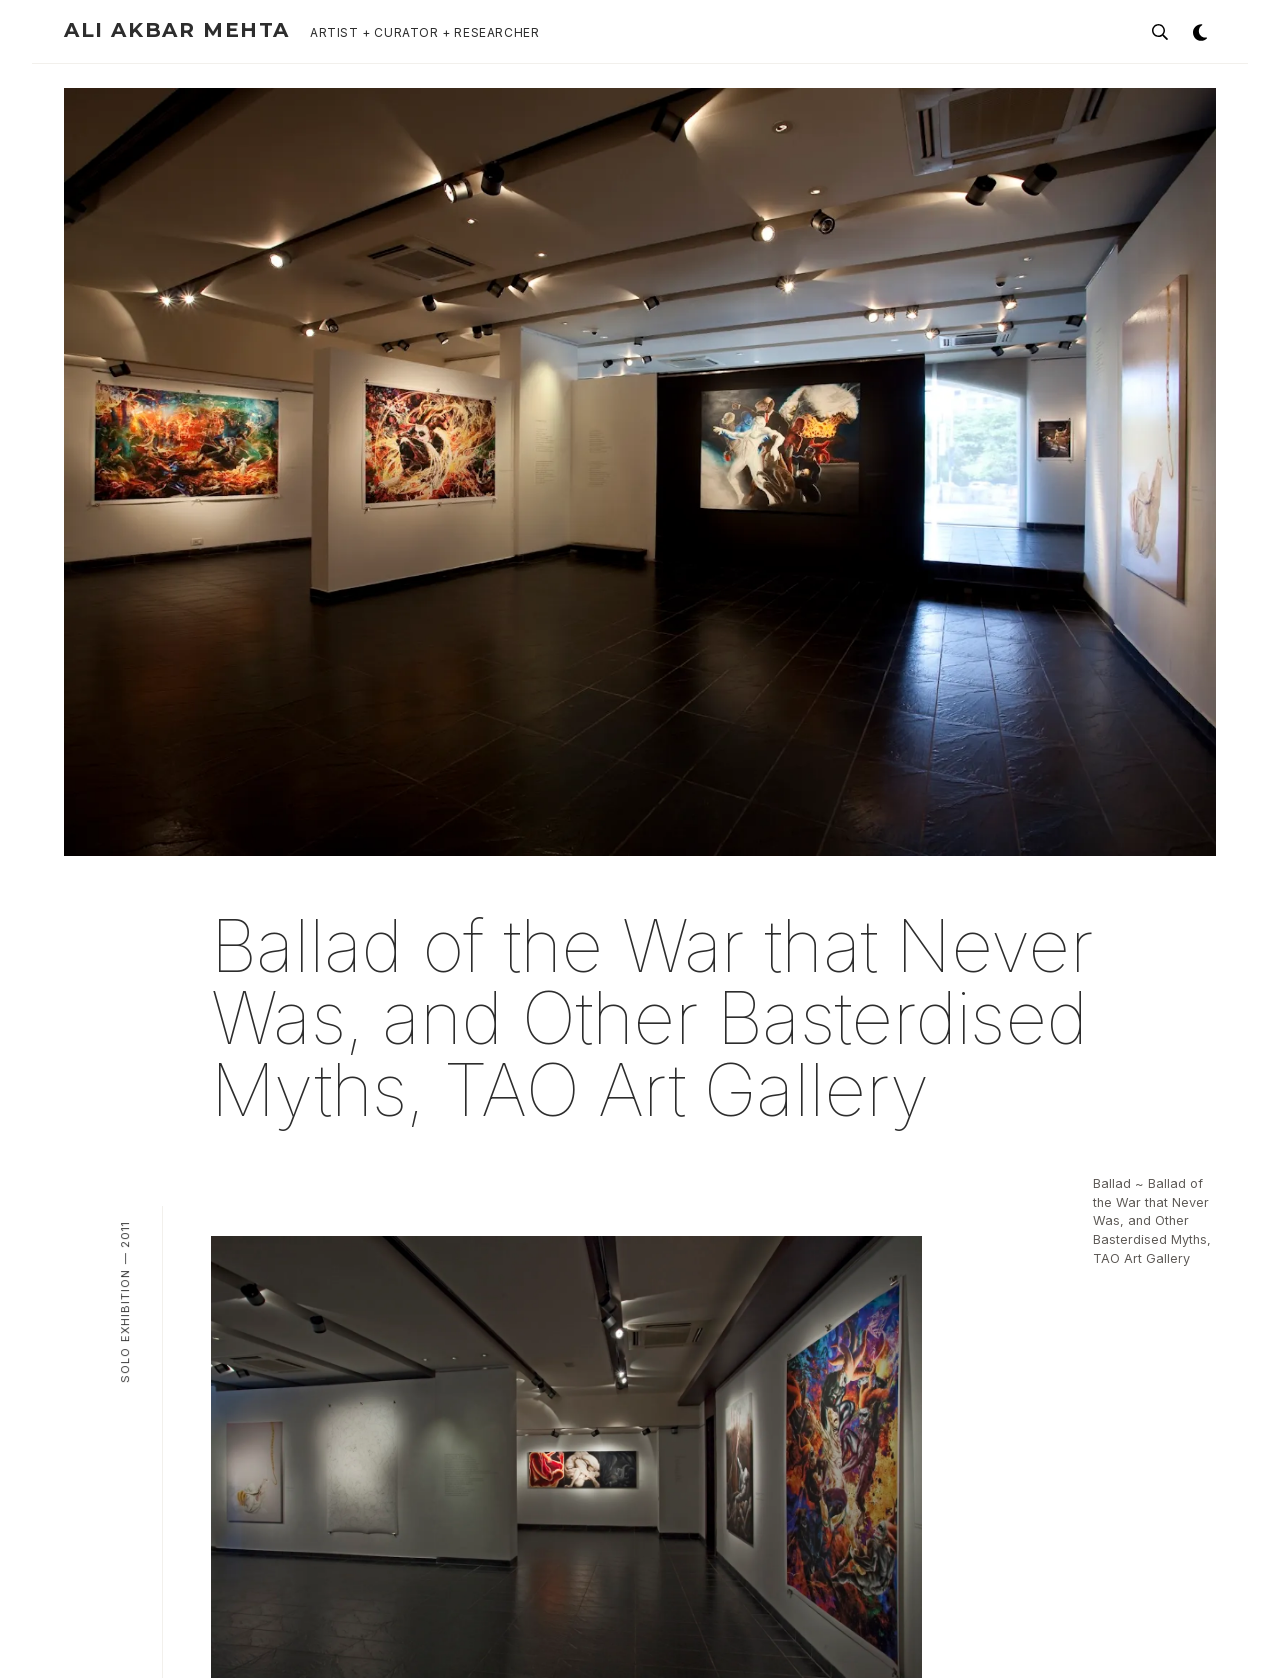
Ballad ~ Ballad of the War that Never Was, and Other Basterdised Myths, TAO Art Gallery (1152, 1221)
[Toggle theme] (1200, 32)
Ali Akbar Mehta (177, 30)
